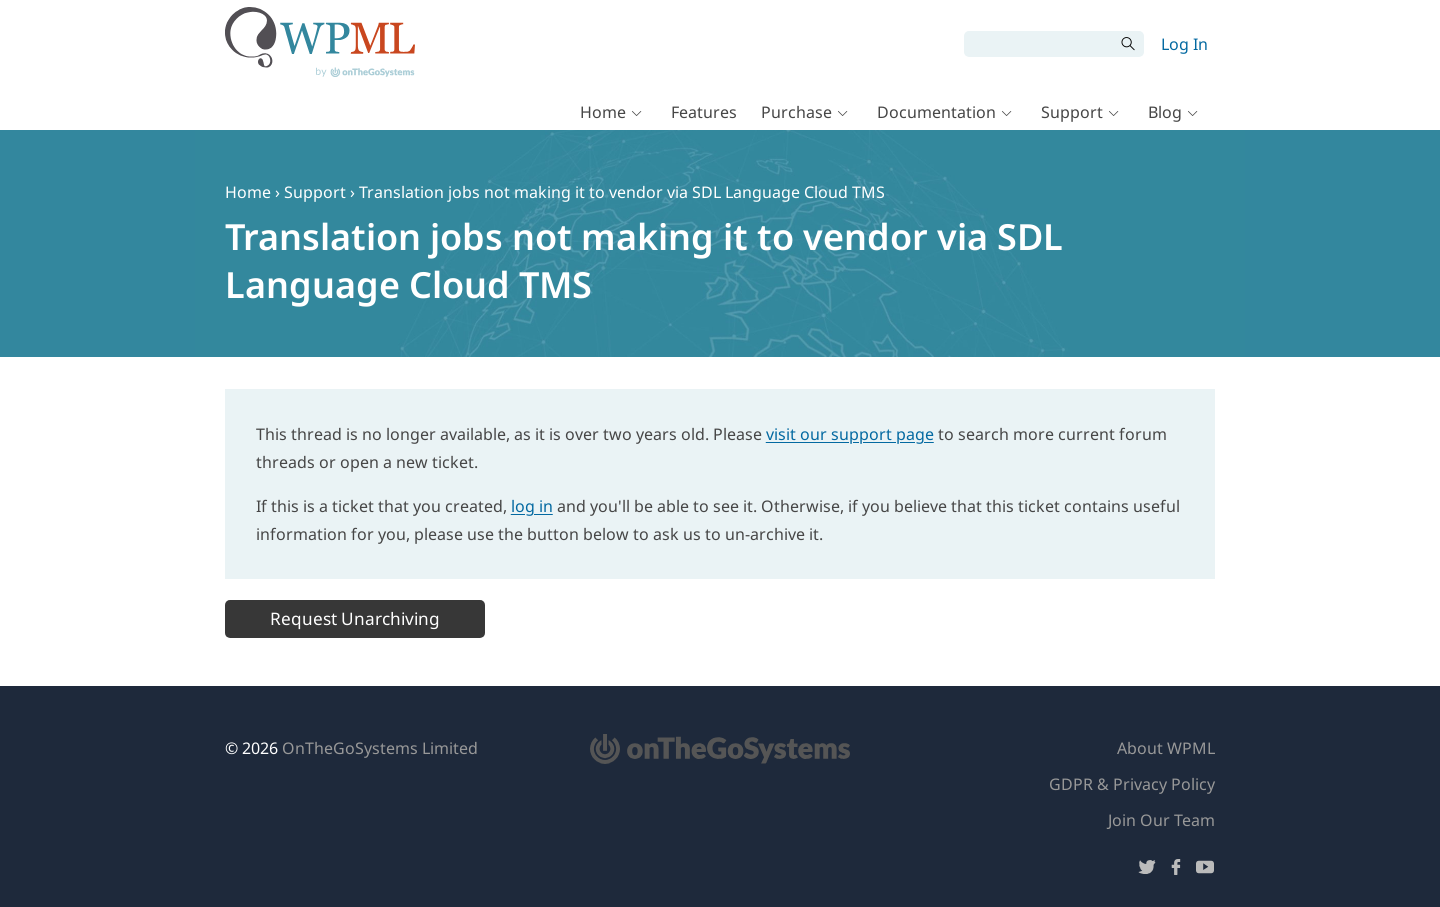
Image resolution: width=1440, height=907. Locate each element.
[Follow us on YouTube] (1205, 870)
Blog (1165, 112)
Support (1072, 112)
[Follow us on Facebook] (1176, 870)
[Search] (1039, 44)
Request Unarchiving (355, 618)
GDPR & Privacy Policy (1132, 784)
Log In (1184, 44)
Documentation (936, 112)
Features (704, 112)
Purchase (796, 112)
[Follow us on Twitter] (1147, 870)
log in (532, 506)
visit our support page (850, 434)
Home (603, 112)
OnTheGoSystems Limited (380, 748)
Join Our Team (1161, 820)
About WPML (1166, 748)
